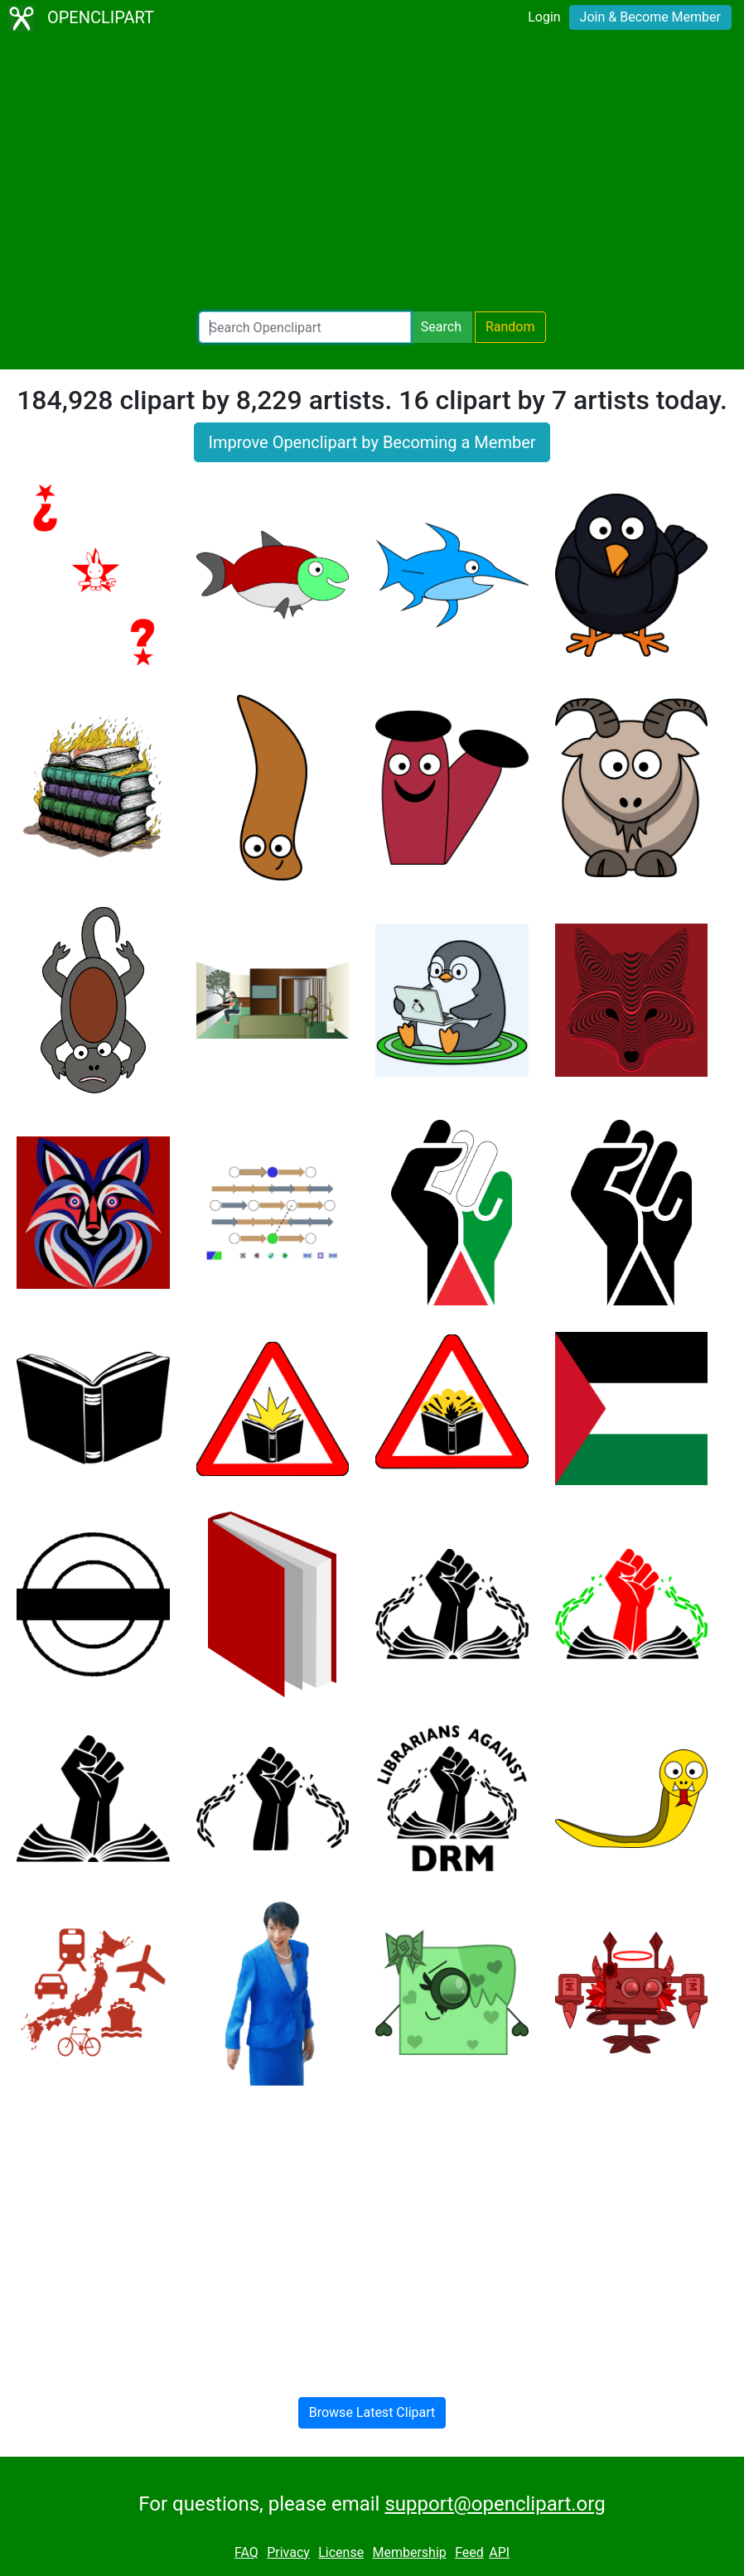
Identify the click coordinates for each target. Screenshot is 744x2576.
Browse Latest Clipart (372, 2412)
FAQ (246, 2552)
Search (441, 327)
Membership (409, 2552)
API (499, 2552)
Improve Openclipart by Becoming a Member (371, 442)
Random (510, 327)
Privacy (288, 2552)
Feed (469, 2552)
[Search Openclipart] (305, 327)
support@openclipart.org (494, 2504)
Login (544, 17)
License (341, 2552)
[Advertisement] (372, 174)
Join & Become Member (650, 17)
